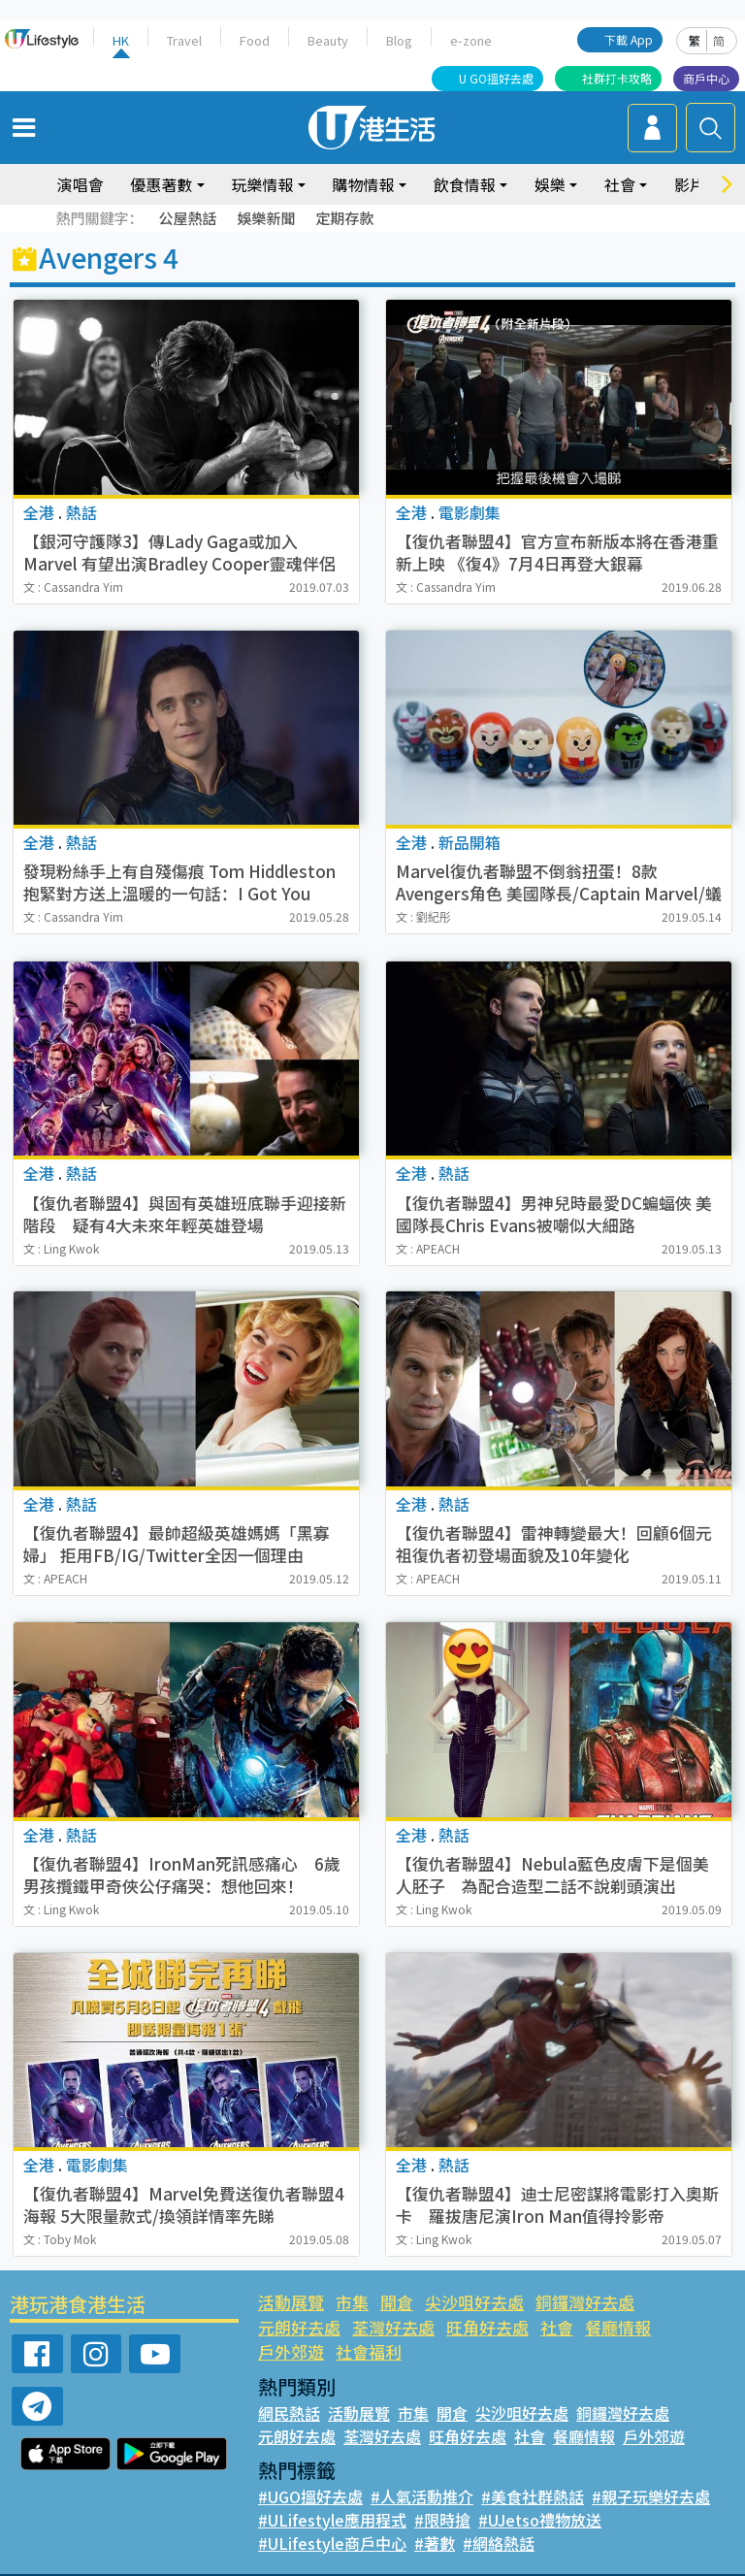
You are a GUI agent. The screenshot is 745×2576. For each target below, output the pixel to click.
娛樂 (550, 184)
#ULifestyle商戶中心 (330, 2517)
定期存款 (344, 218)
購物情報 (364, 184)
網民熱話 (289, 2387)
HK (121, 40)
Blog (397, 40)
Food (255, 40)
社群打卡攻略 (617, 78)
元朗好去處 (685, 2302)
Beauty (327, 40)
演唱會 (79, 184)
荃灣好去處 (299, 2327)
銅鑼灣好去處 (583, 2302)
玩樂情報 (263, 184)
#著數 (430, 2517)
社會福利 (677, 2327)
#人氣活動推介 (421, 2471)
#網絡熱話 (493, 2517)
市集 (352, 2302)
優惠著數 (161, 184)
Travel (185, 40)
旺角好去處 (393, 2327)
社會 (619, 184)
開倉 (395, 2302)
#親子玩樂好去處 (648, 2471)
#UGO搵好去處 (310, 2471)
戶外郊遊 (599, 2327)
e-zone (468, 40)
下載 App (629, 39)
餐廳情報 (523, 2327)
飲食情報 (465, 184)
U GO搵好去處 (496, 78)
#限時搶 (438, 2494)
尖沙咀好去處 (473, 2302)
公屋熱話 (187, 218)
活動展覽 (291, 2302)
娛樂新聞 (266, 218)
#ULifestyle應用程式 (330, 2494)
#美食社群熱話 (531, 2471)
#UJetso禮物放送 (534, 2494)
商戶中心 (706, 78)
